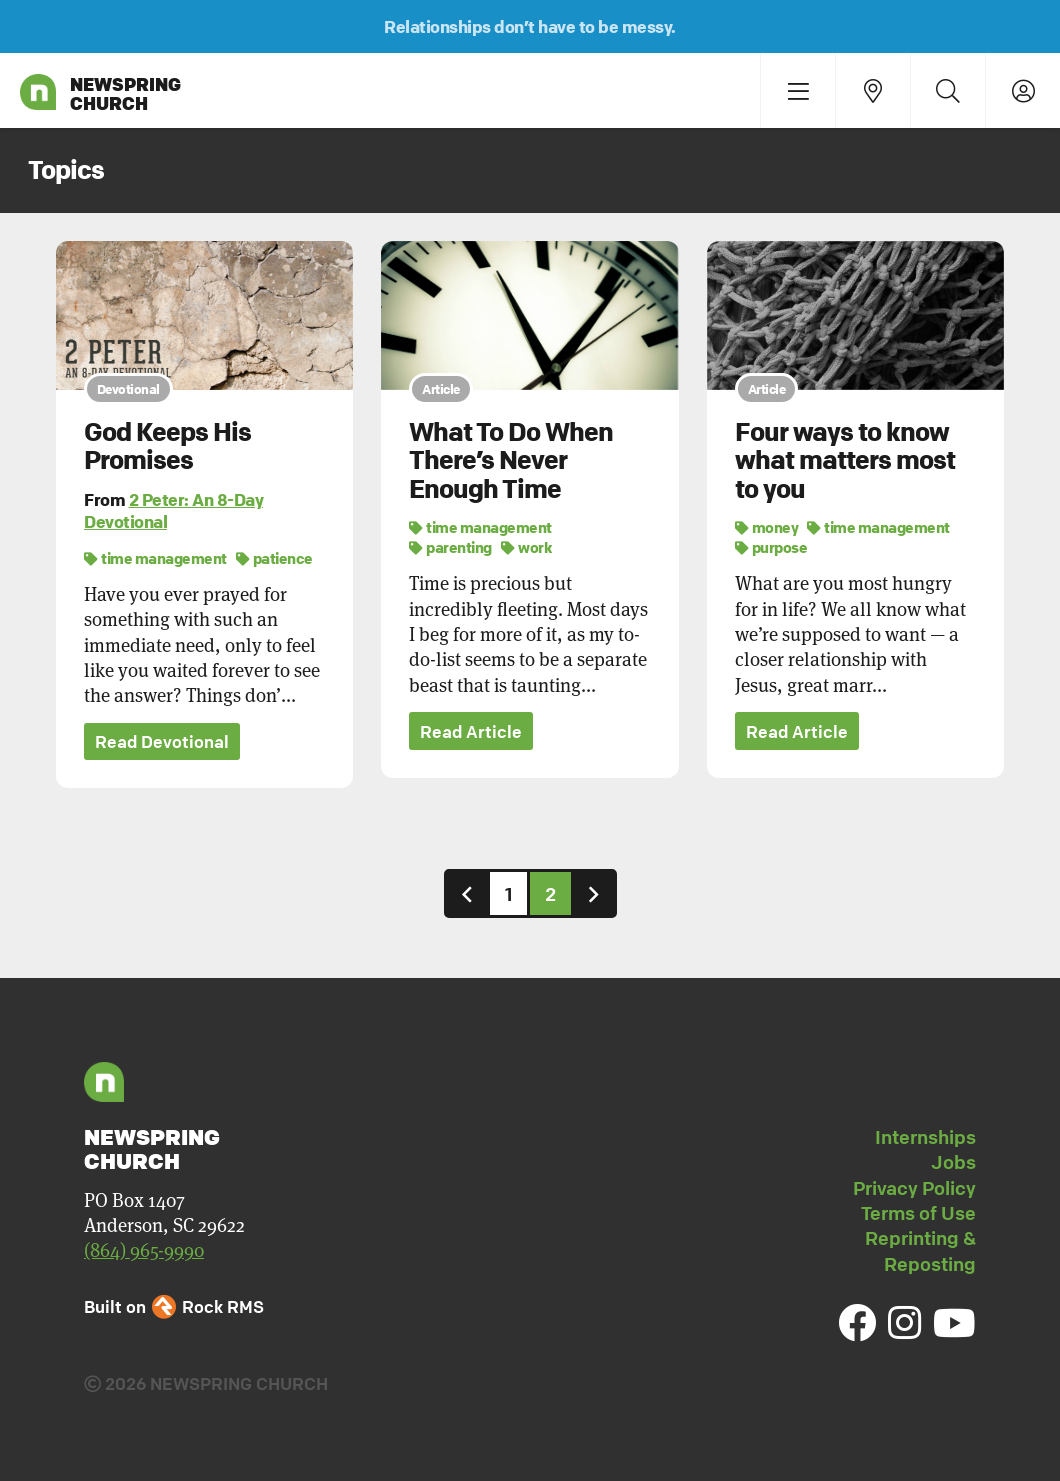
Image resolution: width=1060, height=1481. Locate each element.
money (767, 527)
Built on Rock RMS (174, 1306)
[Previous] (467, 893)
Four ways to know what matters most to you (845, 460)
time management (155, 558)
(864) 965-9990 (144, 1250)
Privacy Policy (914, 1188)
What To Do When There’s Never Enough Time (511, 460)
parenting (450, 547)
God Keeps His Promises (167, 446)
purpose (771, 547)
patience (274, 558)
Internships (925, 1137)
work (526, 547)
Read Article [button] (471, 731)
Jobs (953, 1163)
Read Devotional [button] (162, 742)
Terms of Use (918, 1213)
